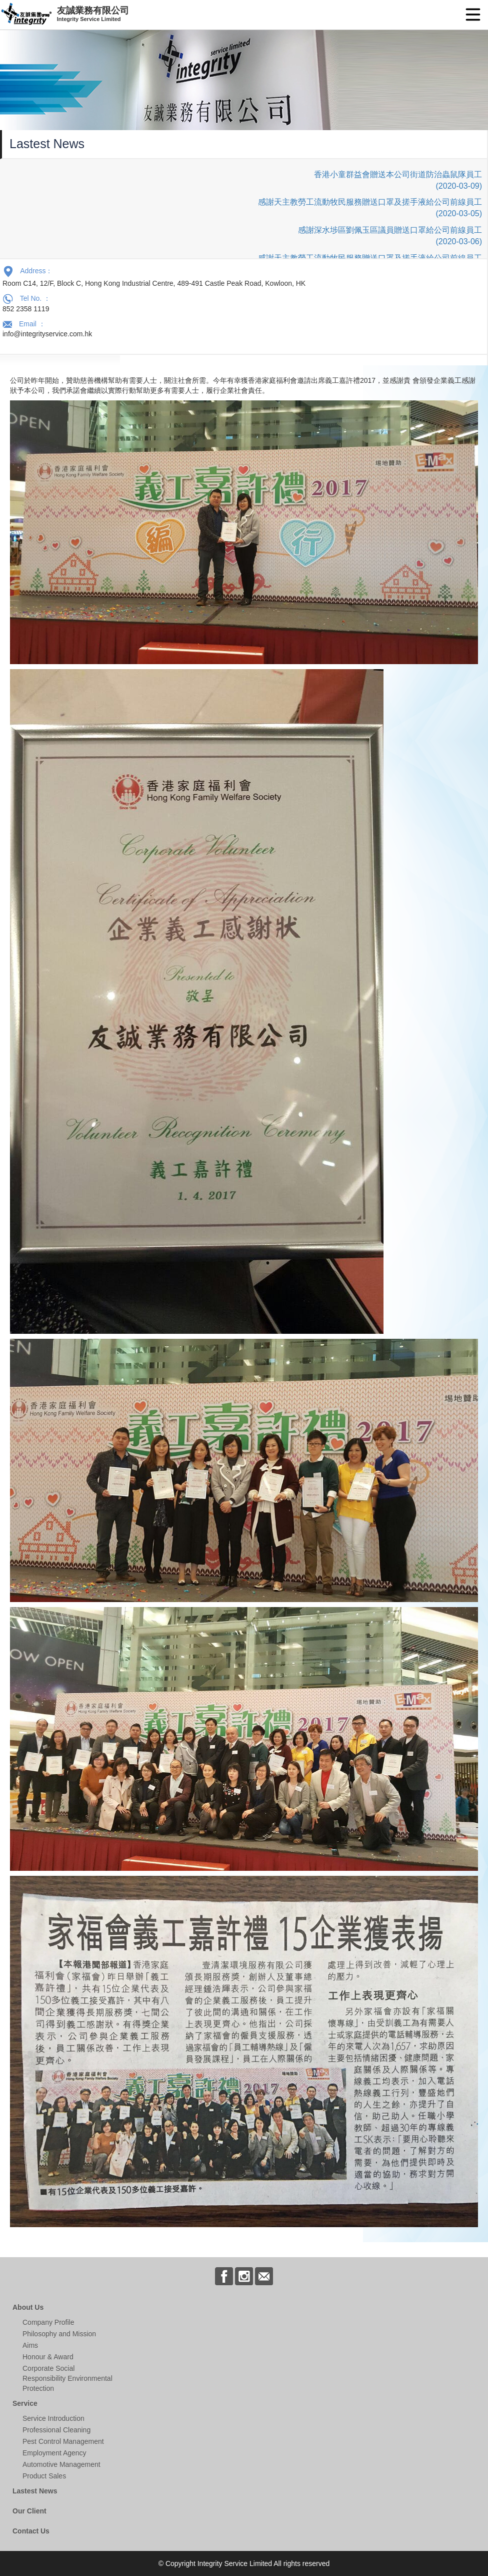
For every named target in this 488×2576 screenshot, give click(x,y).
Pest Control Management (63, 2441)
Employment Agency (54, 2453)
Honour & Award (48, 2357)
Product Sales (44, 2476)
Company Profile (48, 2322)
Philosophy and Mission (59, 2334)
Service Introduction (53, 2418)
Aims (30, 2345)
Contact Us (31, 2531)
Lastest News (34, 2491)
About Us (28, 2307)
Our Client (29, 2511)
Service (25, 2403)
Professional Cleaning (56, 2430)
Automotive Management (61, 2464)
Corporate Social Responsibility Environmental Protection (67, 2378)
